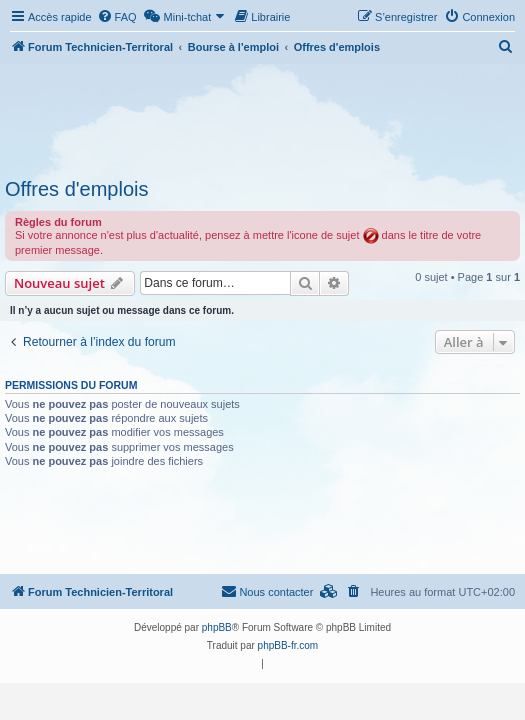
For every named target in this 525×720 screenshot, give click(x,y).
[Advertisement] (262, 118)
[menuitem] (117, 17)
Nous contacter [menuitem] (267, 591)
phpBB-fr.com (288, 645)
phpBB (217, 627)
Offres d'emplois (77, 189)
